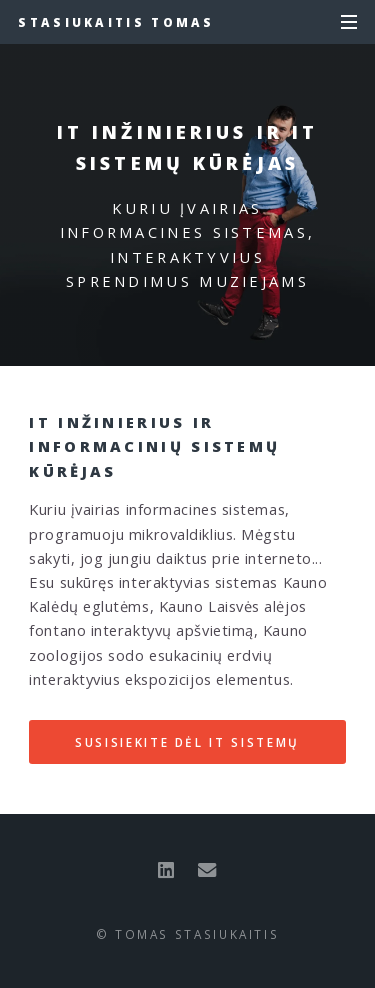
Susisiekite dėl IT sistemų (187, 742)
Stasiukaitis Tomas (116, 22)
